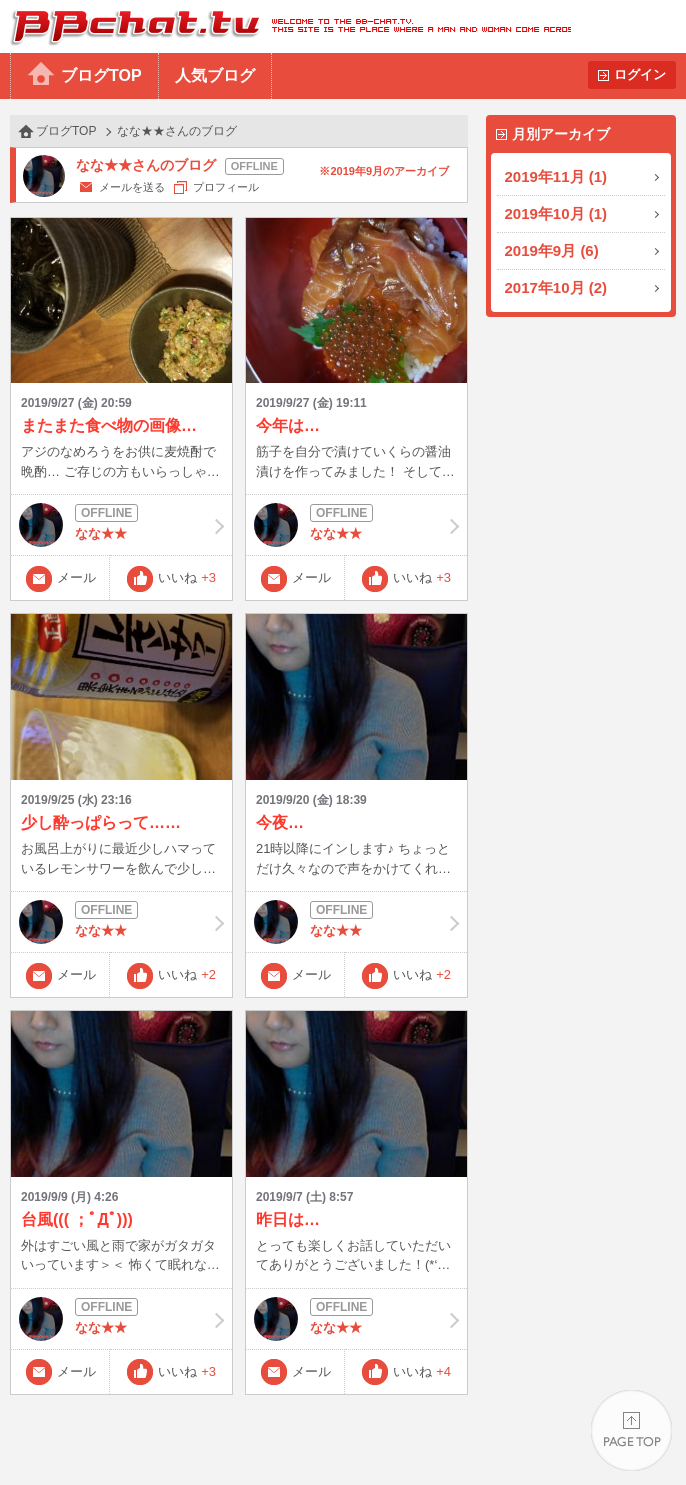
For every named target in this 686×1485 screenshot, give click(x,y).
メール (76, 577)
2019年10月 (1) (556, 213)
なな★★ (121, 525)
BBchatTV (285, 26)
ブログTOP (101, 75)
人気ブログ (215, 75)
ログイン (640, 74)
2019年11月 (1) (556, 176)
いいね (187, 577)
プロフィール (226, 187)
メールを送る (132, 187)
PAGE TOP (631, 1430)
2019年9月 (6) (552, 250)
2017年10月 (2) (556, 287)
